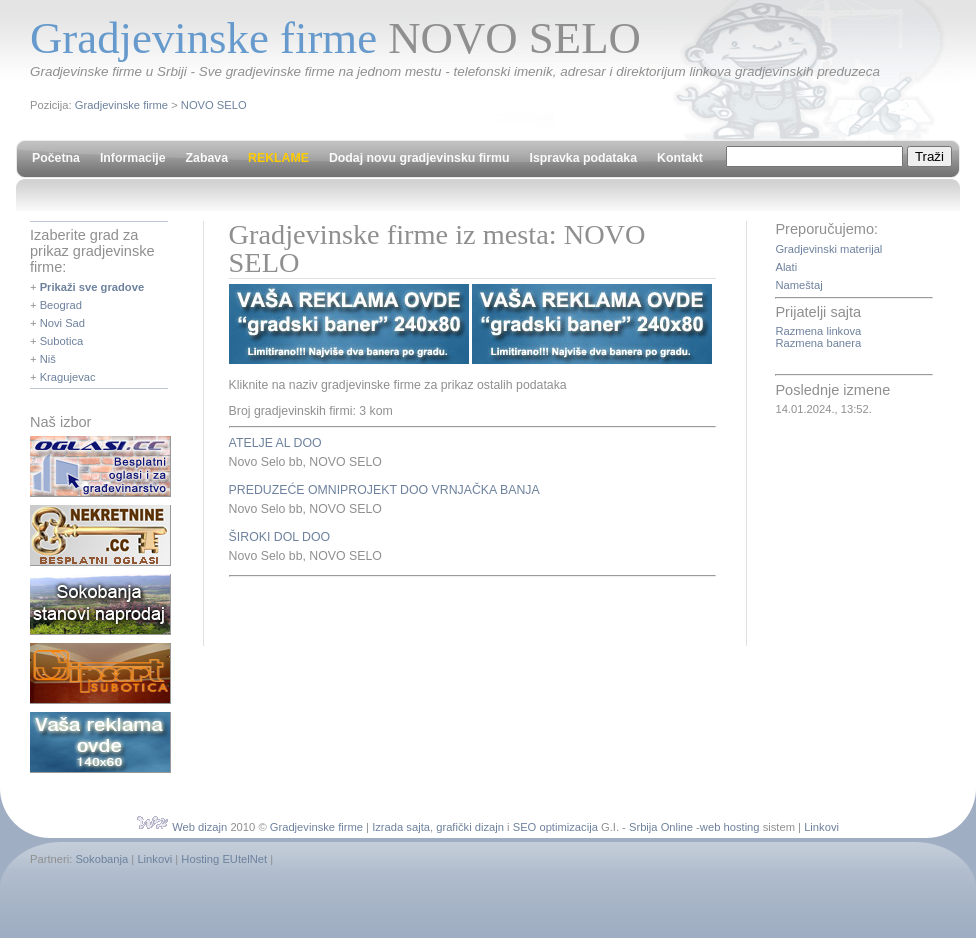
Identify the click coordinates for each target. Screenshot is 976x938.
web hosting (730, 827)
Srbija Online (661, 827)
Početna (56, 158)
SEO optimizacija (555, 827)
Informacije (133, 158)
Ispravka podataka (583, 158)
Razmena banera (818, 343)
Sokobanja (101, 859)
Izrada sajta (401, 827)
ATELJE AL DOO (275, 443)
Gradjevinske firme (121, 105)
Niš (48, 359)
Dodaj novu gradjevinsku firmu (419, 158)
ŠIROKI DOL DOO (279, 537)
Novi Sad (62, 323)
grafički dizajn (470, 827)
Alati (786, 267)
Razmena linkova (818, 331)
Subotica (62, 341)
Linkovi (821, 827)
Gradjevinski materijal (828, 249)
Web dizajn (199, 827)
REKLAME (278, 158)
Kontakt (680, 158)
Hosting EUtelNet (224, 859)
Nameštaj (798, 285)
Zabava (207, 158)
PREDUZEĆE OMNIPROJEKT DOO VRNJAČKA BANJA (384, 490)
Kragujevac (68, 377)
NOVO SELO (214, 105)
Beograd (61, 305)
